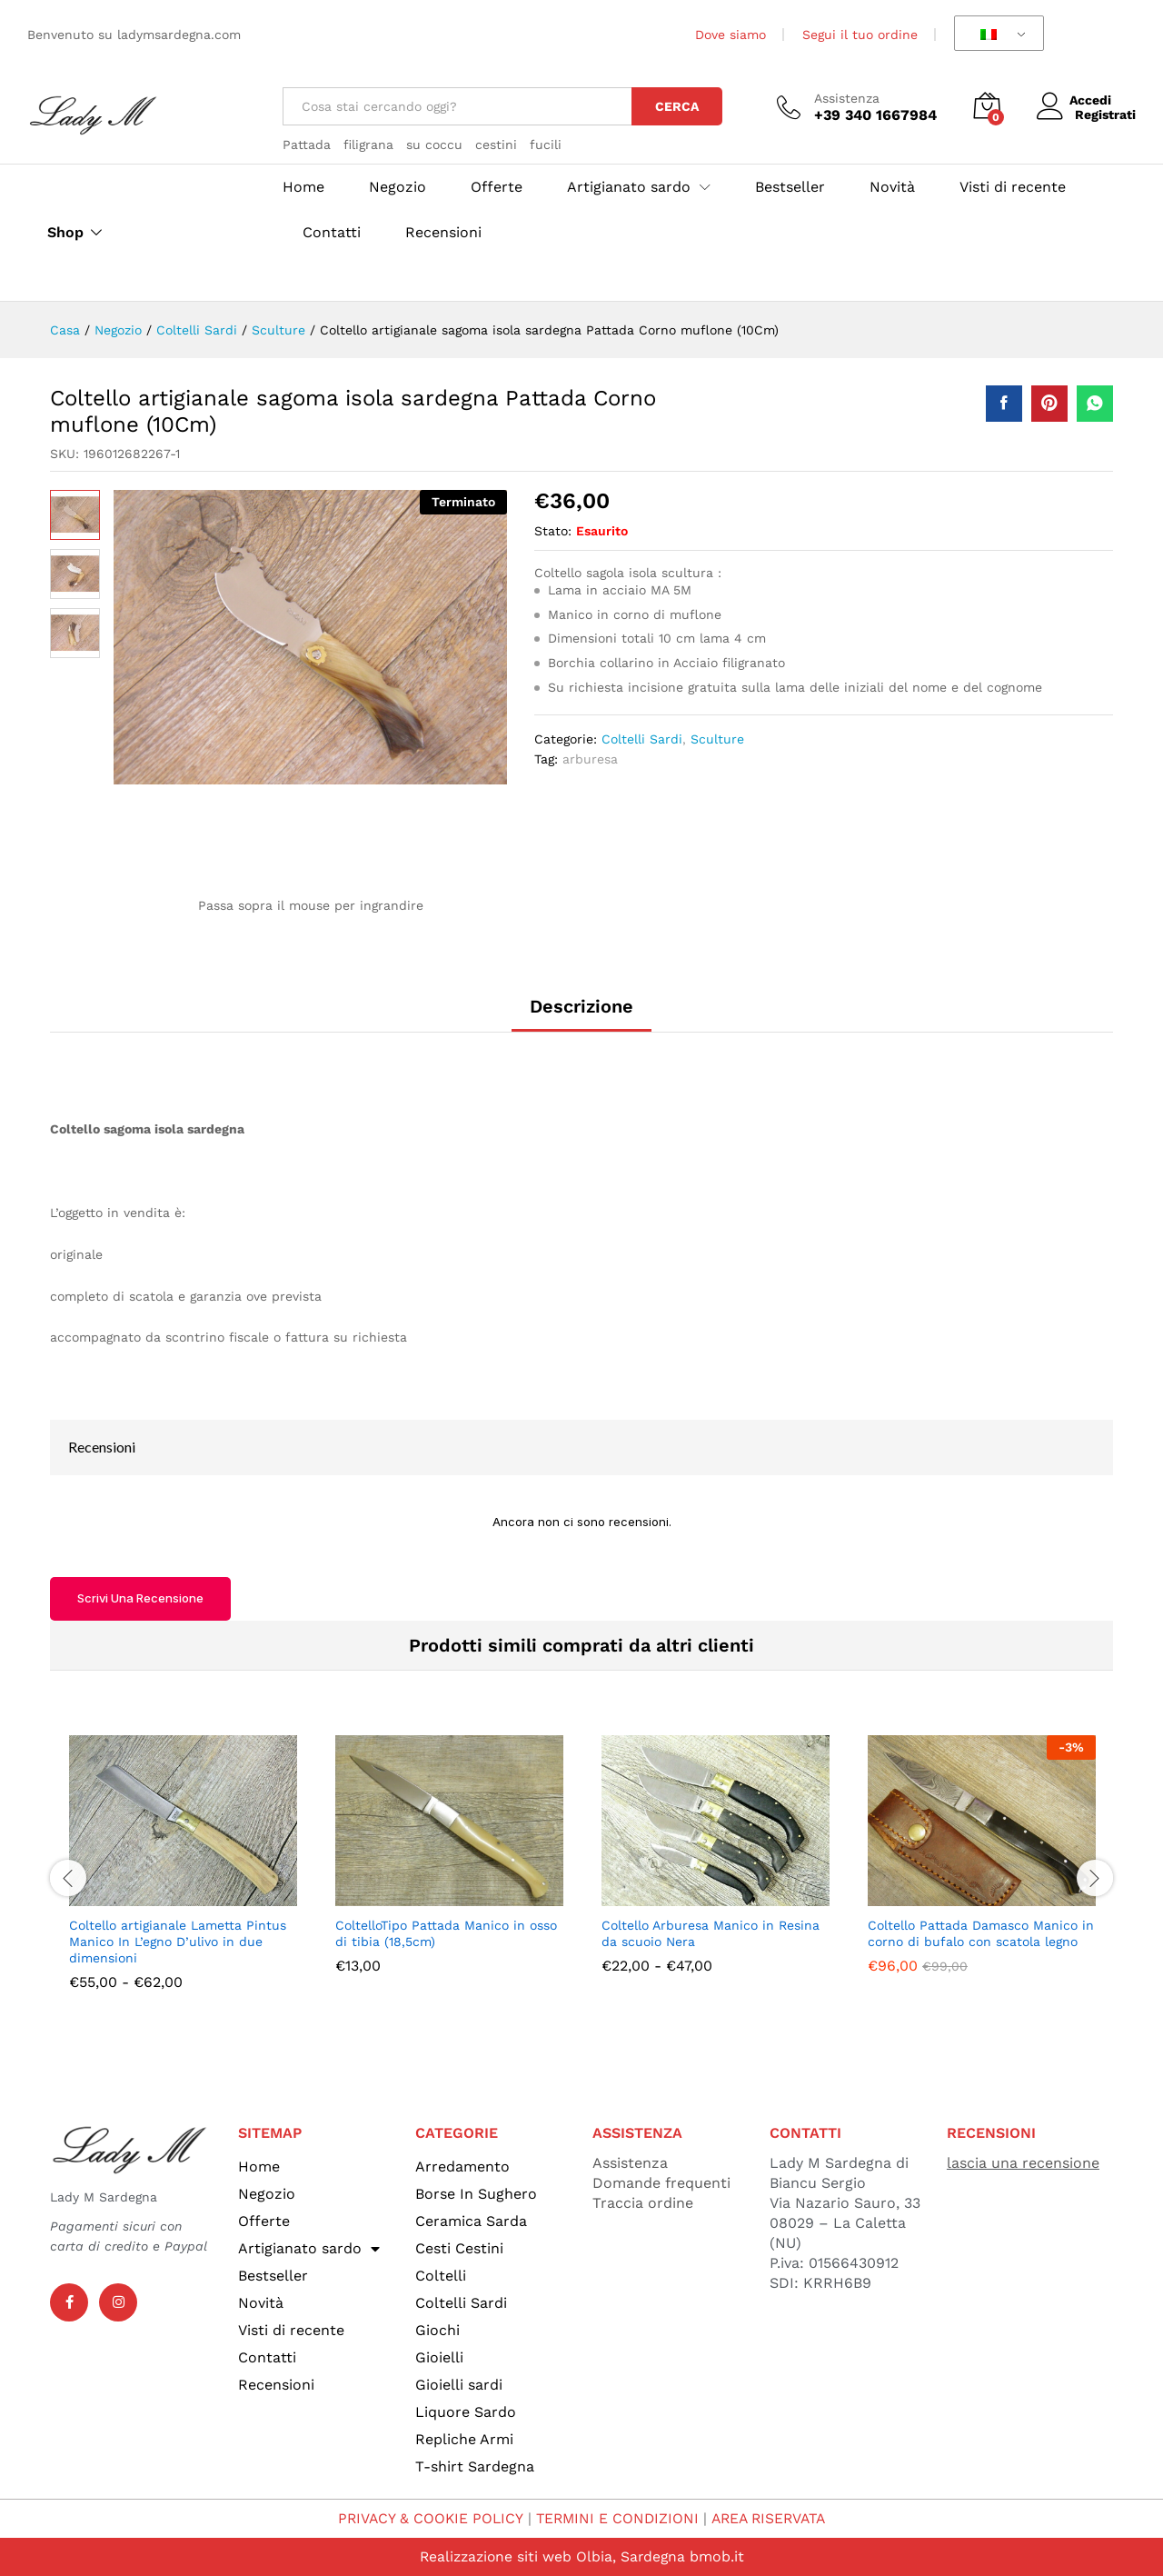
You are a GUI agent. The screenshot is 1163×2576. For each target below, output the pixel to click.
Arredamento (462, 2166)
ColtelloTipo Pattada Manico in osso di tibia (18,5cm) (446, 1933)
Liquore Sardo (465, 2412)
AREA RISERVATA (771, 2518)
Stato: (553, 531)
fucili (546, 144)
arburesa (590, 759)
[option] (183, 1876)
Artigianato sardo (309, 2248)
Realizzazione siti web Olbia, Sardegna (552, 2556)
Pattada (307, 144)
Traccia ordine (642, 2203)
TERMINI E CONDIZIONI (615, 2518)
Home (303, 187)
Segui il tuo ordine (860, 34)
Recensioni (443, 232)
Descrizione (581, 1006)
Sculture (717, 739)
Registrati (1105, 114)
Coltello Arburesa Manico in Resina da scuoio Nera (710, 1933)
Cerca (677, 106)
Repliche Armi (464, 2439)
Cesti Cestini (459, 2248)
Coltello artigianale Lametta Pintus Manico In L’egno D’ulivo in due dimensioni (177, 1941)
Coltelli (440, 2275)
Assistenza (847, 98)
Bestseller (790, 187)
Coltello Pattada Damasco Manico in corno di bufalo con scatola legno (981, 1933)
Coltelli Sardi (641, 739)
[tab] (581, 1014)
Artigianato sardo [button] (629, 187)
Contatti (332, 232)
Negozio (397, 187)
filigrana (368, 144)
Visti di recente (1012, 187)
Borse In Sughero (476, 2193)
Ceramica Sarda (471, 2221)
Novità (892, 187)
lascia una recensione (1023, 2163)
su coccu (434, 144)
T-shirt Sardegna (474, 2466)
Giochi (437, 2330)
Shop (65, 232)
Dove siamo (730, 34)
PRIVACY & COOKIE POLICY (426, 2518)
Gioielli (439, 2357)
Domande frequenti (661, 2183)
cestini (496, 144)
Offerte (496, 187)
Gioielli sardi (458, 2384)
